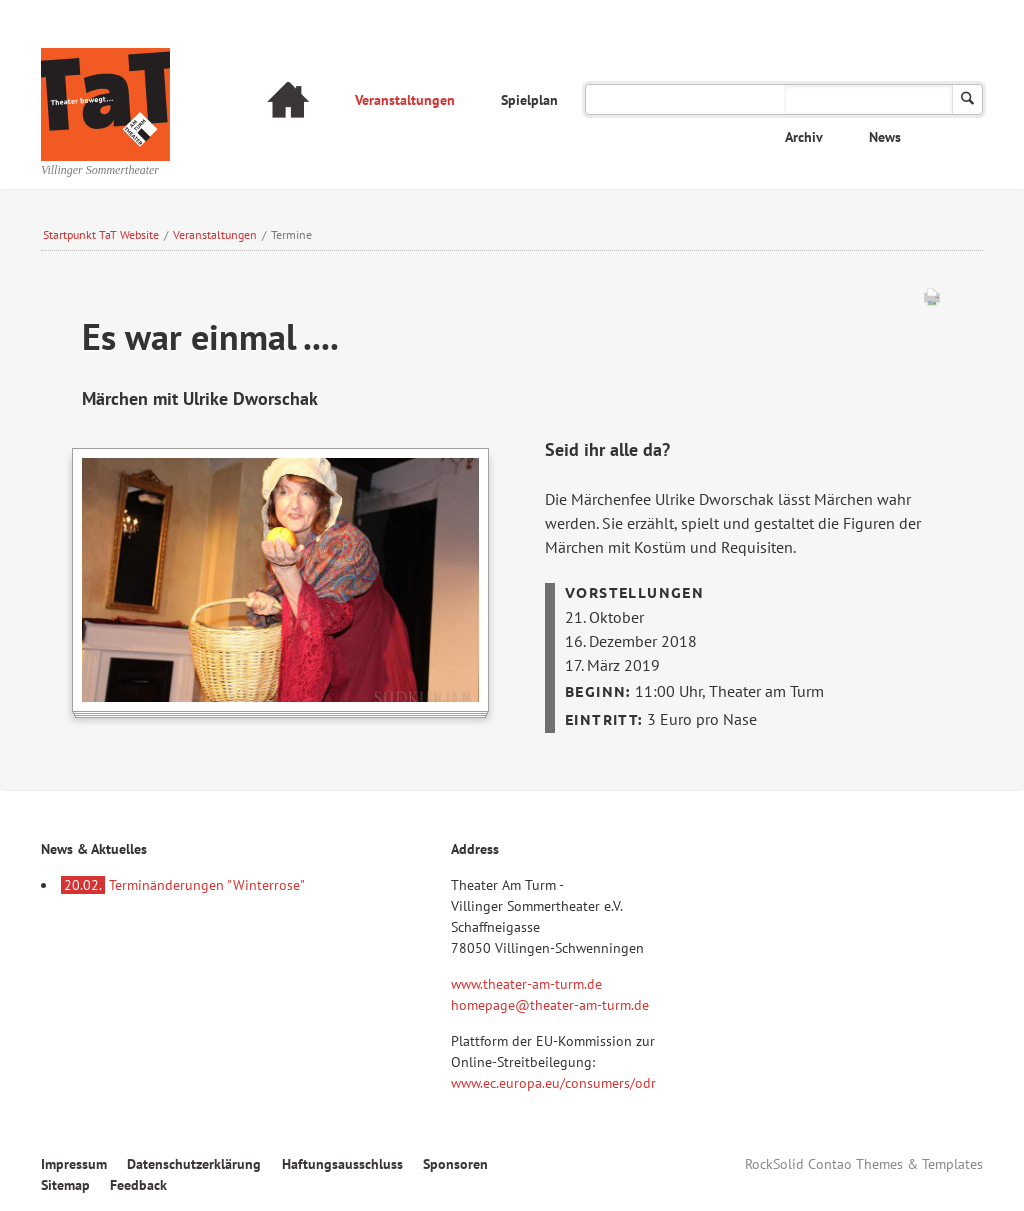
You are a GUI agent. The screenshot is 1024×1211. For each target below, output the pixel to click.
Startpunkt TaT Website (101, 234)
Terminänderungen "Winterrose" (183, 885)
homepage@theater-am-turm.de (550, 1005)
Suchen (967, 99)
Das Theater (795, 100)
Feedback (138, 1185)
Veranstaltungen (405, 100)
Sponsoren (455, 1164)
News (885, 137)
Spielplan (529, 100)
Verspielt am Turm (658, 100)
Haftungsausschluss (342, 1164)
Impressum (74, 1164)
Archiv (804, 137)
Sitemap (65, 1185)
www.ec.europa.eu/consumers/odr (553, 1083)
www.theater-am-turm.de (526, 984)
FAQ (889, 100)
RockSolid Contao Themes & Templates (864, 1164)
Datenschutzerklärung (194, 1164)
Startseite (288, 102)
